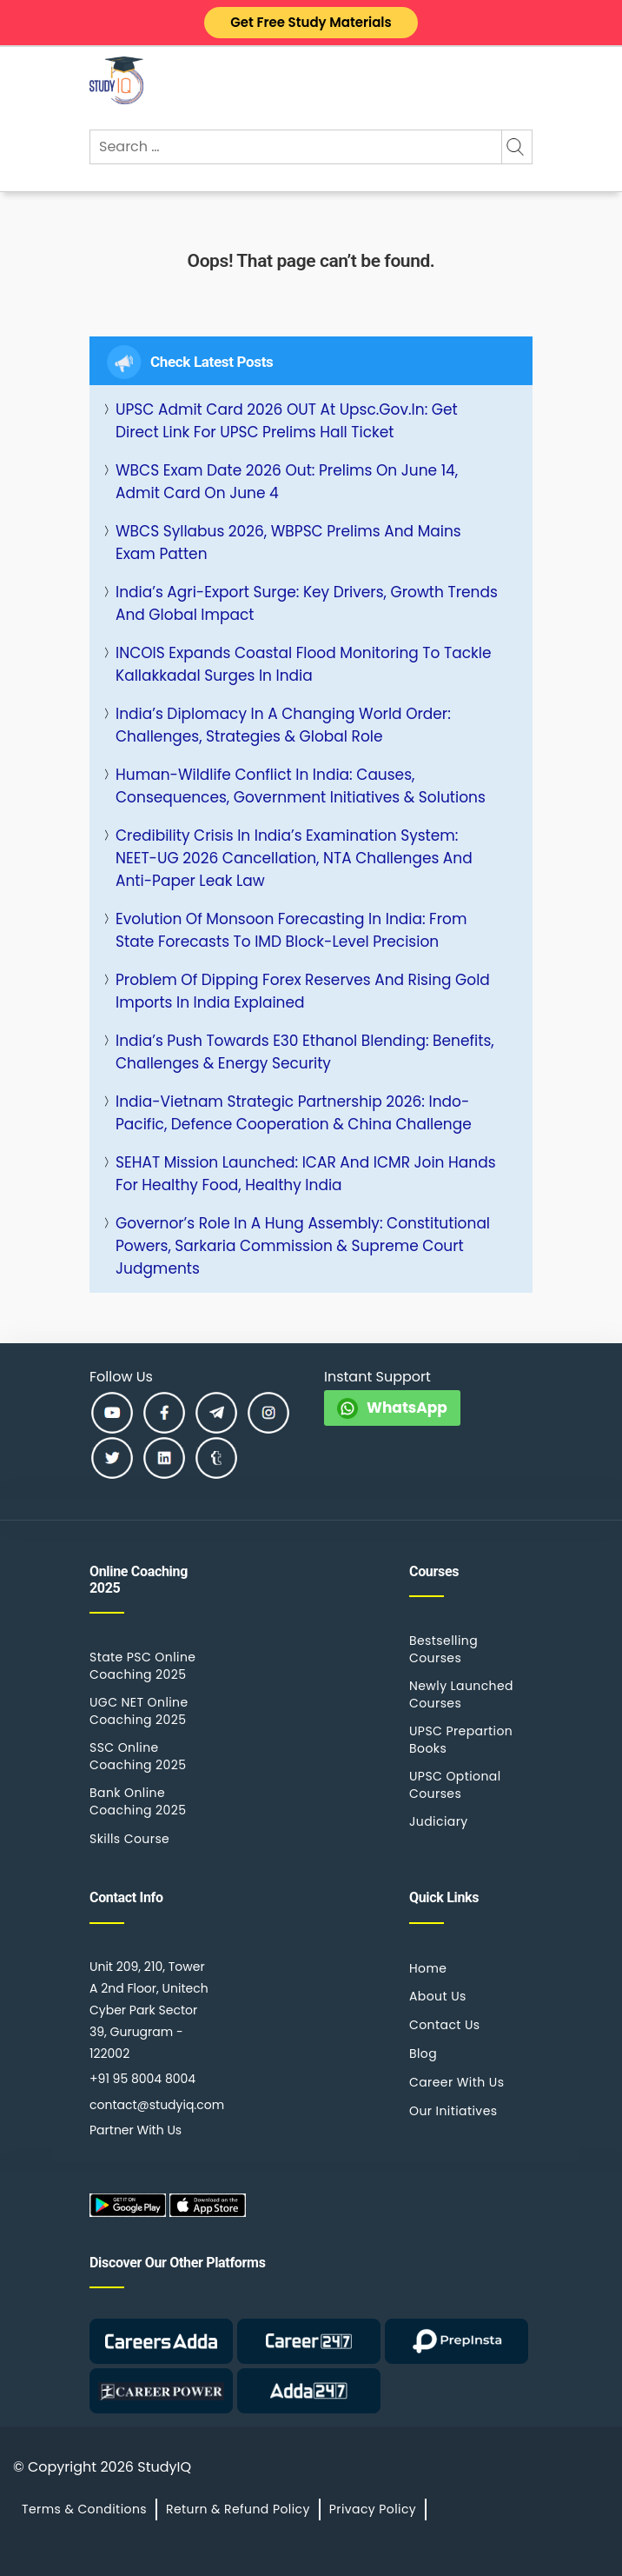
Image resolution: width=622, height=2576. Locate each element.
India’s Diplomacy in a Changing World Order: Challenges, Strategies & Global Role (283, 725)
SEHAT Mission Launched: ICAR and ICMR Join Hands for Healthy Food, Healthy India (306, 1173)
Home (428, 1968)
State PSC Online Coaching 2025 (142, 1665)
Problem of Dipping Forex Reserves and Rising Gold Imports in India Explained (303, 991)
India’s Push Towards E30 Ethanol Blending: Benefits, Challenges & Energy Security (305, 1052)
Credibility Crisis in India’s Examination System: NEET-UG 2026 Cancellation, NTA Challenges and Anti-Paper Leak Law (294, 858)
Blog (423, 2053)
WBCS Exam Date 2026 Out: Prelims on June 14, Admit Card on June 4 (287, 481)
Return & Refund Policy (238, 2509)
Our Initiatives (453, 2111)
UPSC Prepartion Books (461, 1739)
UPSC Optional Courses (455, 1784)
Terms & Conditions (84, 2509)
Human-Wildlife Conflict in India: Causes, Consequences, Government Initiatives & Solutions (301, 786)
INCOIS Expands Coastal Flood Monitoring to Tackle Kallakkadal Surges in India (303, 664)
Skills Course (129, 1838)
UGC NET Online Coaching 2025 (139, 1711)
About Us (438, 1996)
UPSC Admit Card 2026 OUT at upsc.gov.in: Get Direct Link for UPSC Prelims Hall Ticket (287, 421)
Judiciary (438, 1821)
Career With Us (456, 2082)
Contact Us (444, 2025)
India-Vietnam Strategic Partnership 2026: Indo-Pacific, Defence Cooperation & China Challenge (294, 1113)
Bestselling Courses (443, 1649)
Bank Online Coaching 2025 (137, 1801)
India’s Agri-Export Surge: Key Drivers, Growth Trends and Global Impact (307, 603)
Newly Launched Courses (461, 1694)
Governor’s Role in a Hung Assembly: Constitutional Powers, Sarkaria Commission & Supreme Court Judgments (303, 1246)
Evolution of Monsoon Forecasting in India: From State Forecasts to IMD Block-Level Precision (291, 930)
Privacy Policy (372, 2509)
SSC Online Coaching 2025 (137, 1756)
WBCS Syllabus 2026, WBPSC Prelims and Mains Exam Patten (288, 542)
